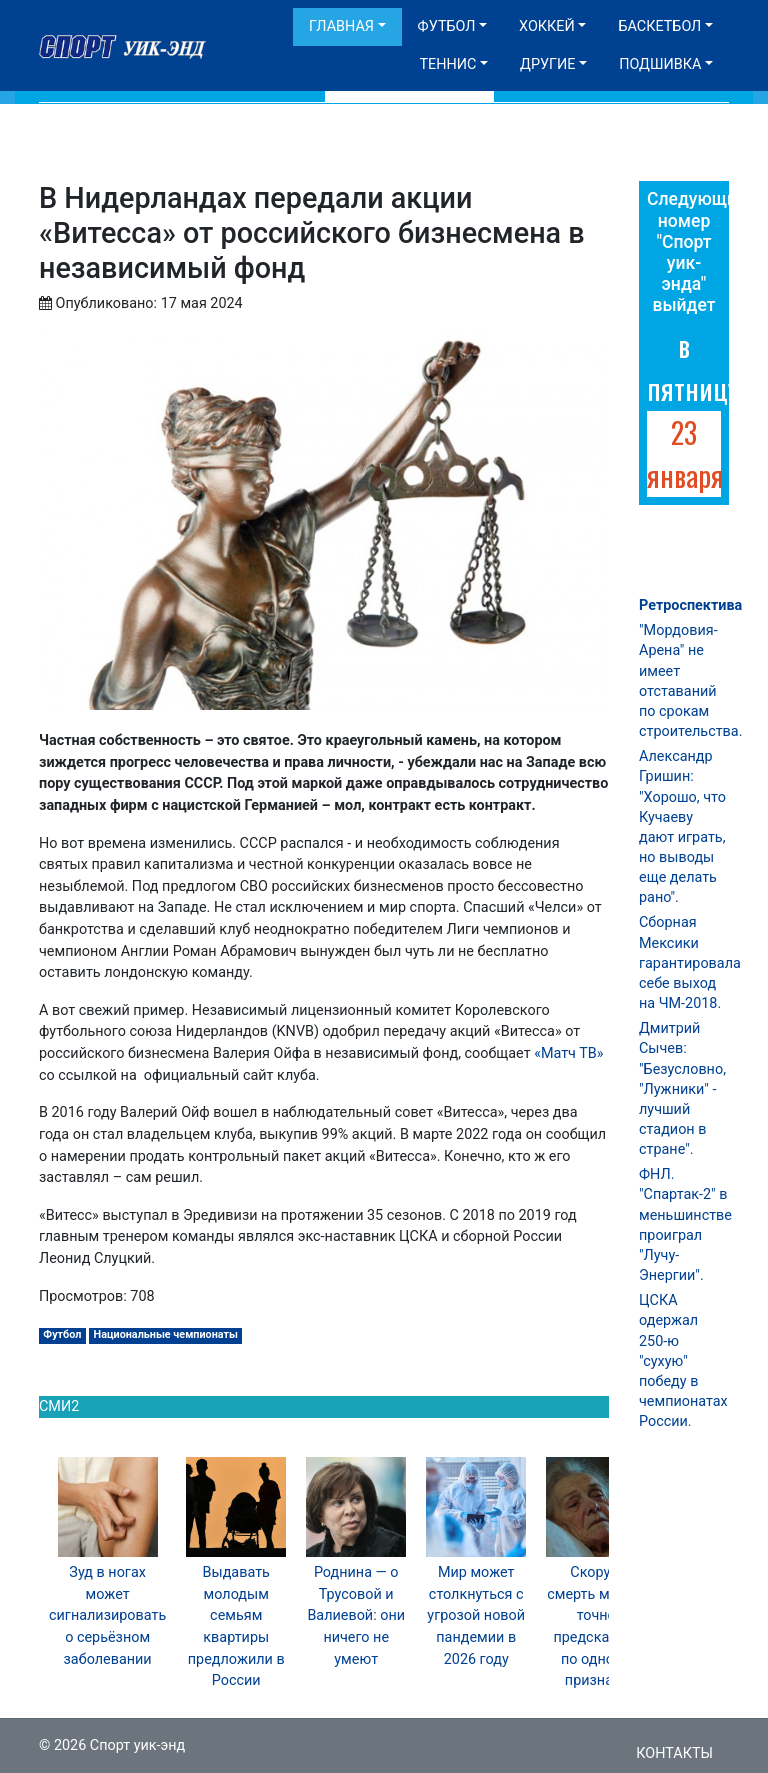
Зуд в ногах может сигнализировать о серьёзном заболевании (107, 1615)
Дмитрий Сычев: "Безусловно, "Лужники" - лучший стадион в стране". (682, 1089)
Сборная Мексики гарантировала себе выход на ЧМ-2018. (690, 963)
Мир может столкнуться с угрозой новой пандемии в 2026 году (476, 1615)
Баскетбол (659, 26)
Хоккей (547, 26)
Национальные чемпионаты (166, 1334)
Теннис (447, 64)
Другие (547, 64)
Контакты (674, 1753)
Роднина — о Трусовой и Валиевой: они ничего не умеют (356, 1615)
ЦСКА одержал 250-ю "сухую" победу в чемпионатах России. (683, 1361)
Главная (341, 26)
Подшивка (660, 64)
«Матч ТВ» (568, 1053)
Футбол (447, 26)
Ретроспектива (690, 605)
